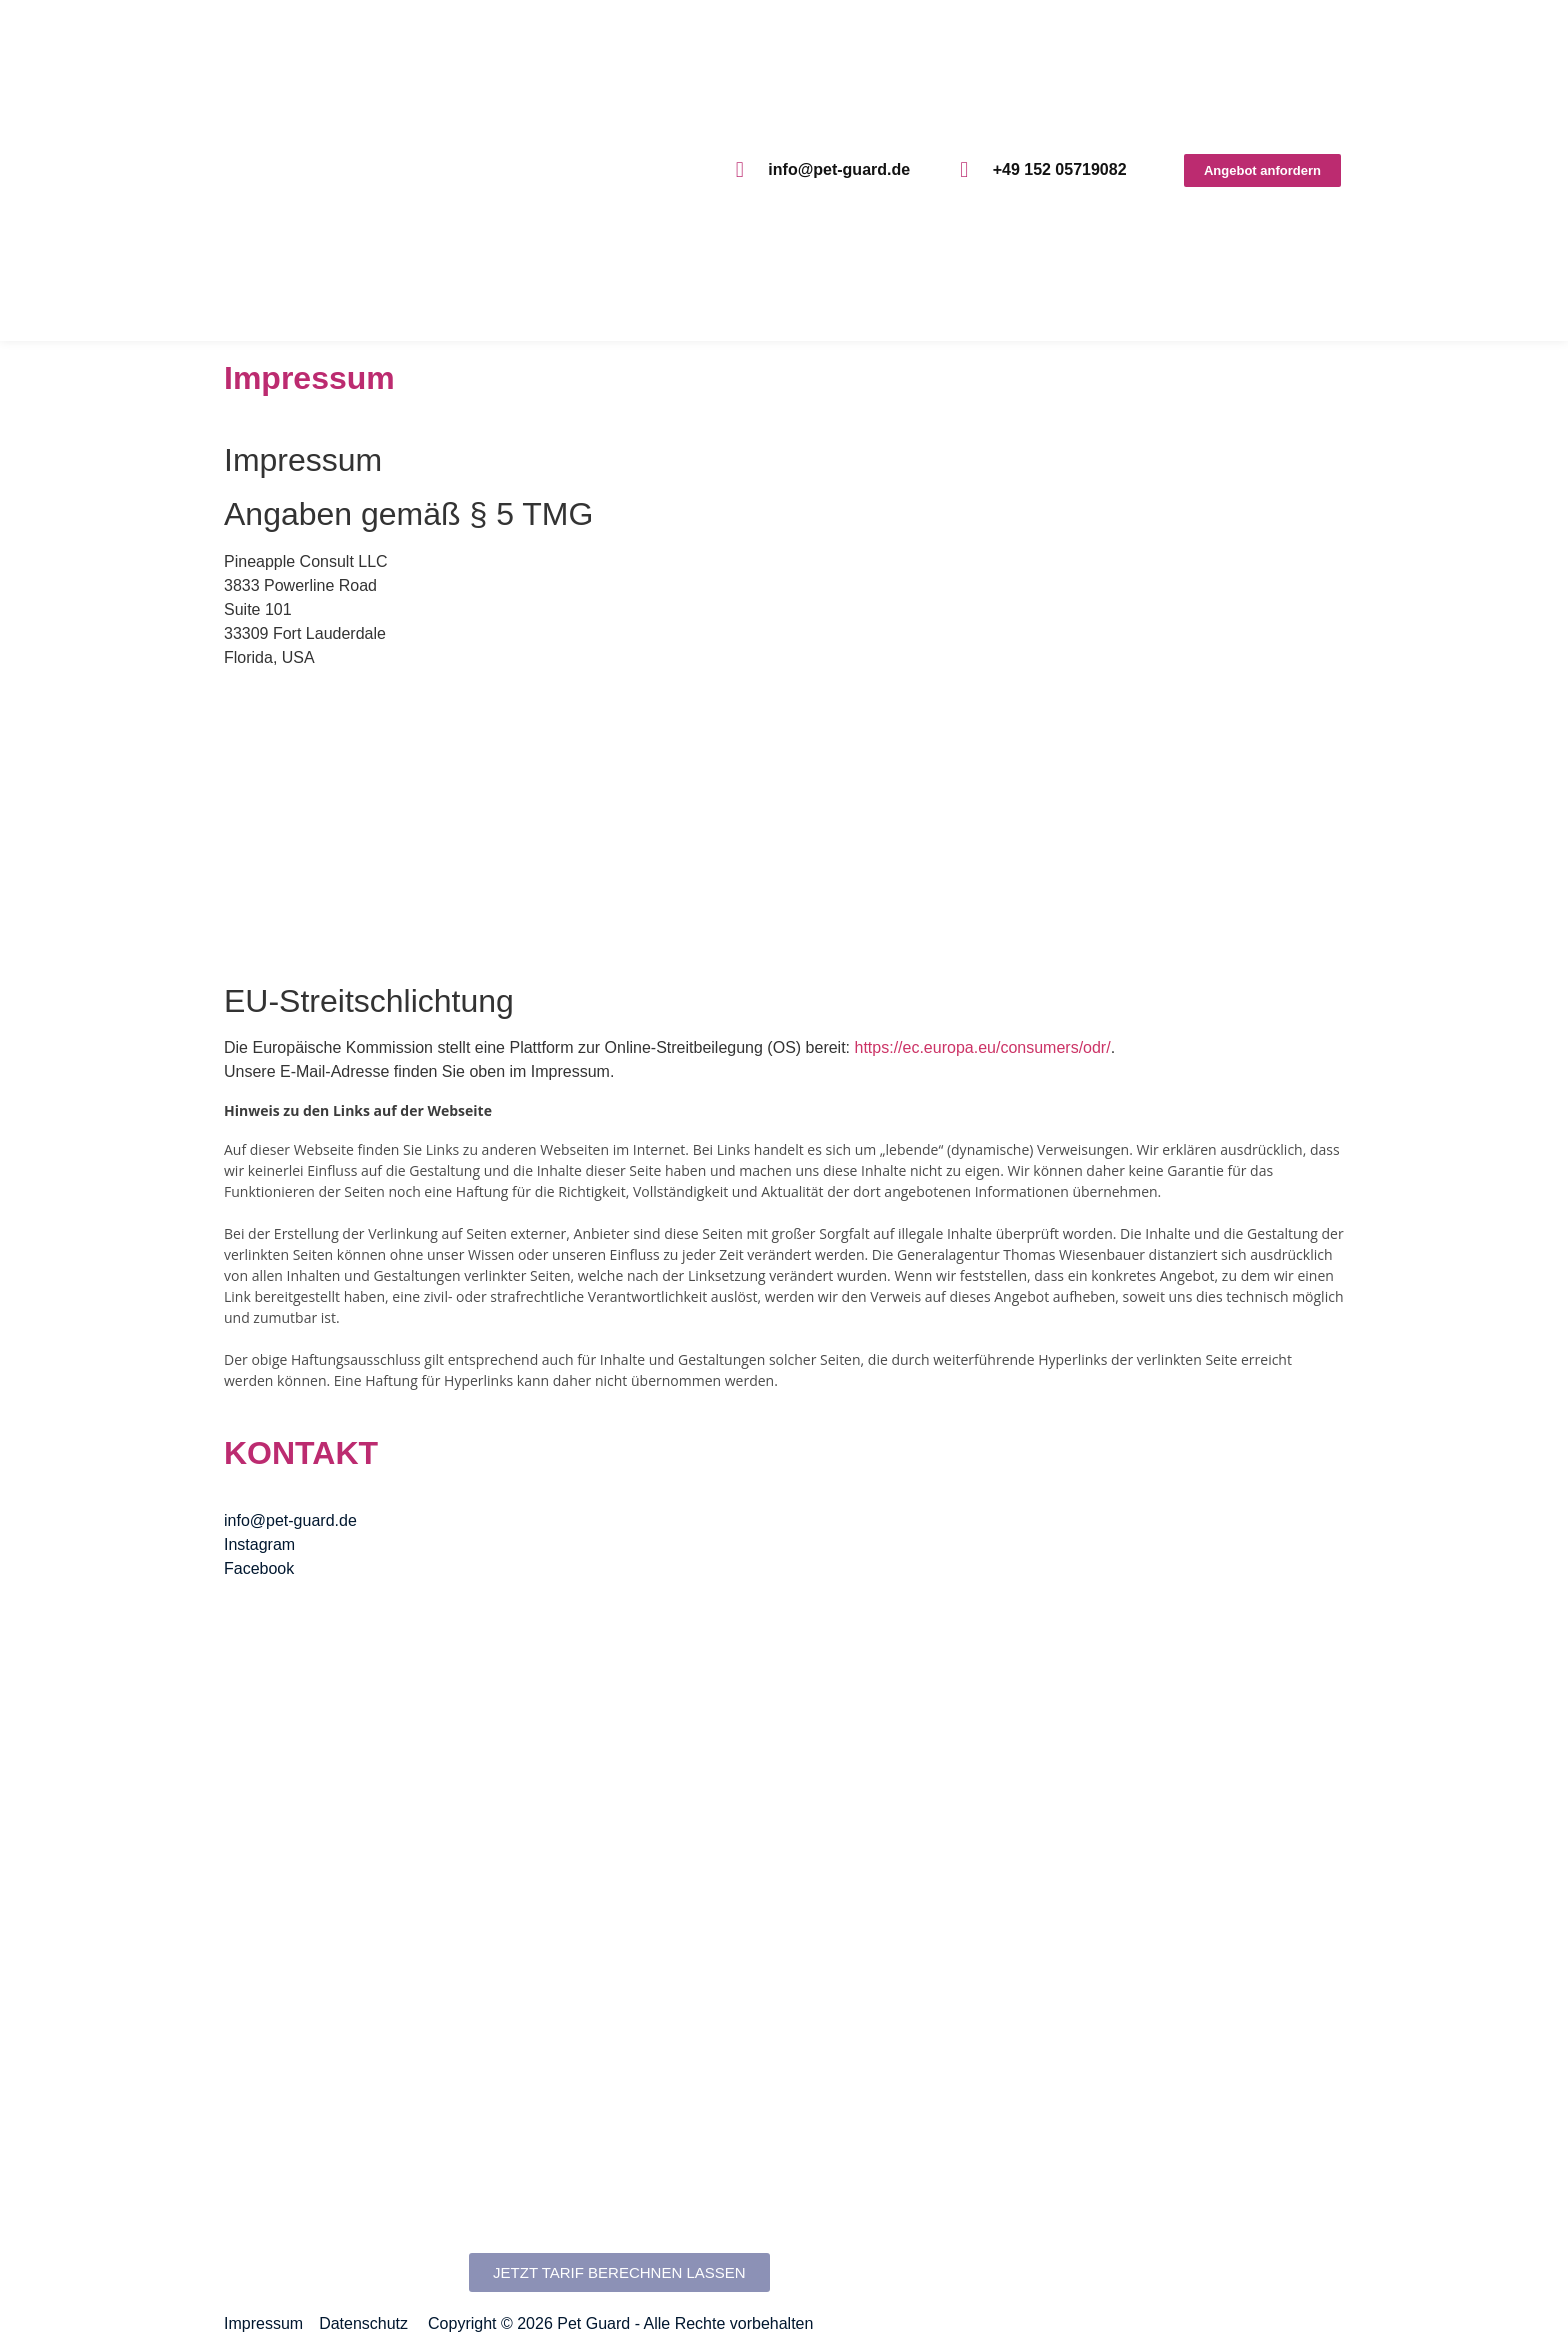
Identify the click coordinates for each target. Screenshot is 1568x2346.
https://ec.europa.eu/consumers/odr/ (983, 1047)
